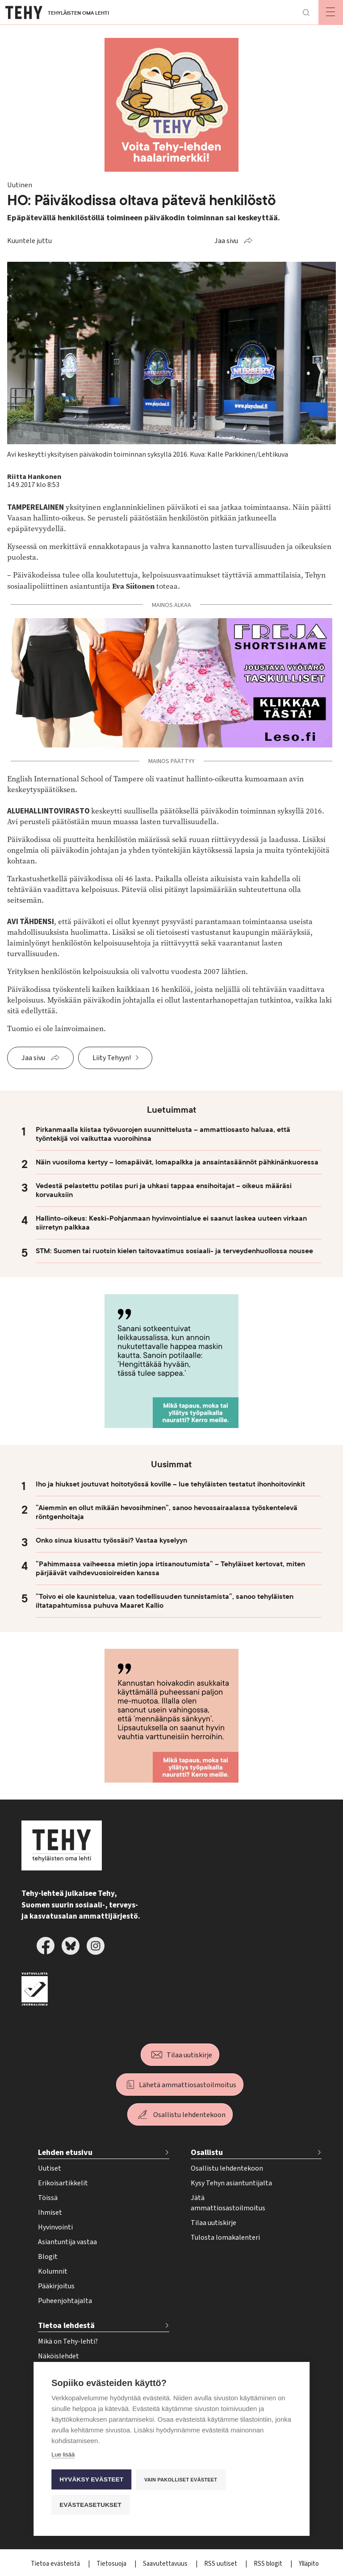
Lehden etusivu (65, 2152)
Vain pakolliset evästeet (180, 2479)
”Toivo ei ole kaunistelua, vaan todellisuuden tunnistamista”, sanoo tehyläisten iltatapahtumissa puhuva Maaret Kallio (164, 1601)
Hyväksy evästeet (91, 2479)
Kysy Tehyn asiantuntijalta (231, 2183)
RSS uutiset (221, 2563)
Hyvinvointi (55, 2227)
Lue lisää (63, 2454)
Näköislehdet (58, 2356)
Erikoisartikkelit (63, 2183)
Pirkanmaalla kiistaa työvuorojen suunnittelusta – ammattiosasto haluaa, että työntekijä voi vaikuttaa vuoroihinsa (163, 1134)
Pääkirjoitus (56, 2286)
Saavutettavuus (166, 2563)
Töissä (48, 2198)
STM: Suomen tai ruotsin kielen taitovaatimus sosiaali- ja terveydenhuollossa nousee (174, 1251)
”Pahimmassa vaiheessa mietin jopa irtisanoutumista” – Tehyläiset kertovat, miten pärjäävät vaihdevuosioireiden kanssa (170, 1568)
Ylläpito (309, 2563)
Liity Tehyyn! (111, 1058)
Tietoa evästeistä (56, 2563)
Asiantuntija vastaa (67, 2242)
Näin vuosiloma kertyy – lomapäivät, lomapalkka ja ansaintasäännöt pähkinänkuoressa (177, 1162)
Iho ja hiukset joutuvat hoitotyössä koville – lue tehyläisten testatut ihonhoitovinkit (170, 1484)
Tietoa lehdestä (66, 2325)
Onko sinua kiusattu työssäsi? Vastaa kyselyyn (111, 1540)
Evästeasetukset (90, 2504)
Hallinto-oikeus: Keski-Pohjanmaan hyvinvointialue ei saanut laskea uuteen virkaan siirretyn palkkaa (171, 1223)
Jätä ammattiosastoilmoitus (228, 2203)
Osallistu (207, 2152)
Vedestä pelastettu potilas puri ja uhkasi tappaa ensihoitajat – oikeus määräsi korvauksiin (164, 1190)
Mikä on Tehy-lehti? (68, 2341)
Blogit (48, 2257)
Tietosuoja (112, 2563)
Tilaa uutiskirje (189, 2055)
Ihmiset (50, 2212)
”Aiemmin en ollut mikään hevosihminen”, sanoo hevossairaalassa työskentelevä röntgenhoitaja (166, 1512)
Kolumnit (52, 2271)
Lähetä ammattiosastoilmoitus (187, 2085)
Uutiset (49, 2168)
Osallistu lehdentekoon (189, 2115)
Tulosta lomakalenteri (225, 2237)
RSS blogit (269, 2563)
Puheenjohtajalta (65, 2301)
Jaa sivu (226, 241)
